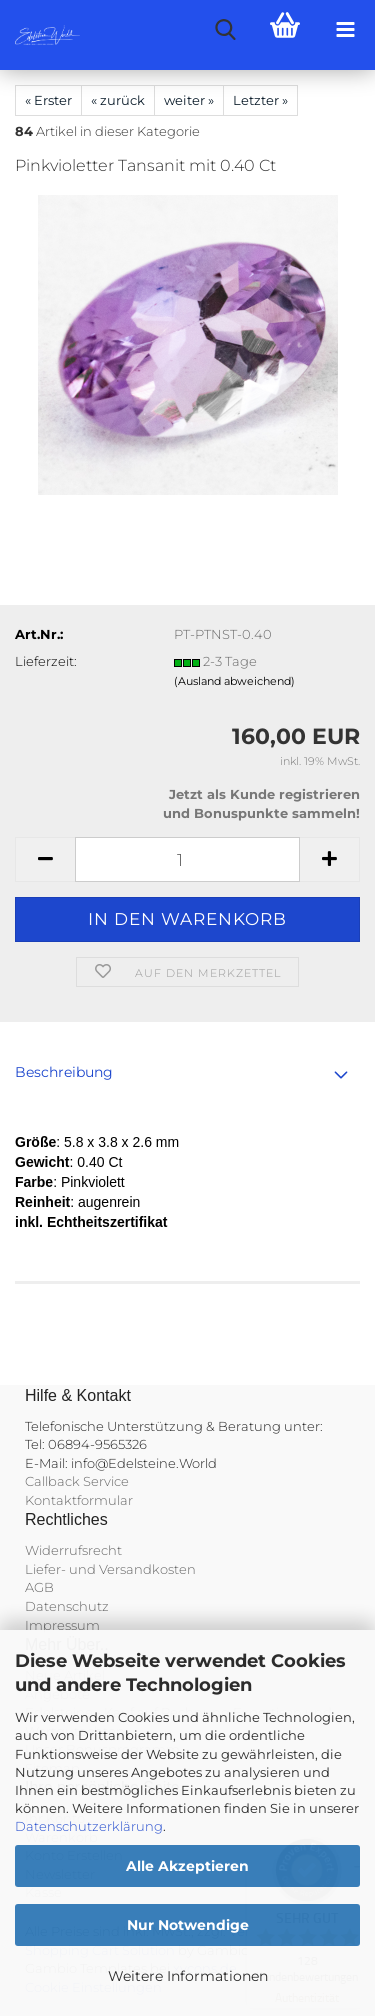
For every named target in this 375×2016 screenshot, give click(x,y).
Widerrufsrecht (73, 1550)
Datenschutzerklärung (89, 1826)
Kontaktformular (79, 1500)
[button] (45, 859)
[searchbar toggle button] (225, 30)
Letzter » (260, 100)
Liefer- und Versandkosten (110, 1569)
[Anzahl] (187, 859)
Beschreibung (64, 1072)
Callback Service (77, 1481)
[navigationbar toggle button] (345, 30)
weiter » (189, 100)
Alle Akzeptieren (187, 1866)
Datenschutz (67, 1606)
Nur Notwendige (188, 1925)
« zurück (118, 100)
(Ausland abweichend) (234, 681)
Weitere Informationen (188, 1976)
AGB (39, 1587)
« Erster (48, 100)
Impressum (62, 1625)
